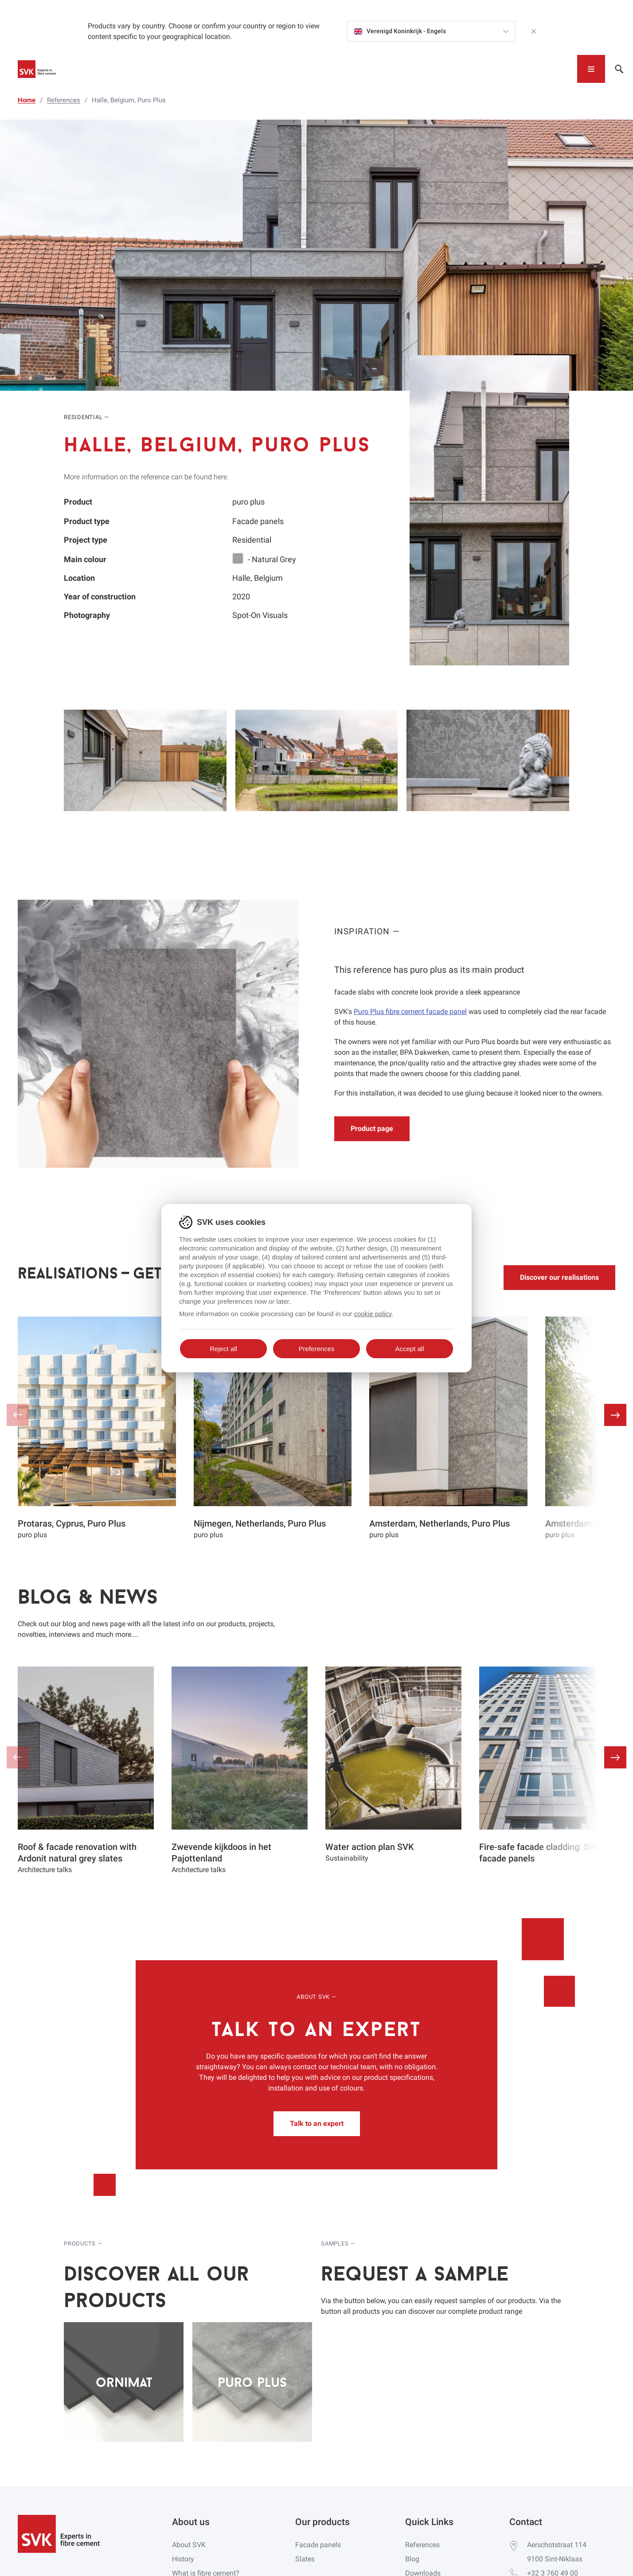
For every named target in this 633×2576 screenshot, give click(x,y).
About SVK (189, 2545)
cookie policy (372, 1313)
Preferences (317, 1348)
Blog (412, 2559)
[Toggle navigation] (591, 69)
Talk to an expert (317, 2123)
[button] (615, 1415)
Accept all (409, 1348)
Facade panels (318, 2545)
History (183, 2559)
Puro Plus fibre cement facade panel (410, 1011)
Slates (305, 2559)
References (422, 2545)
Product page (372, 1128)
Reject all (223, 1348)
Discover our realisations (559, 1277)
